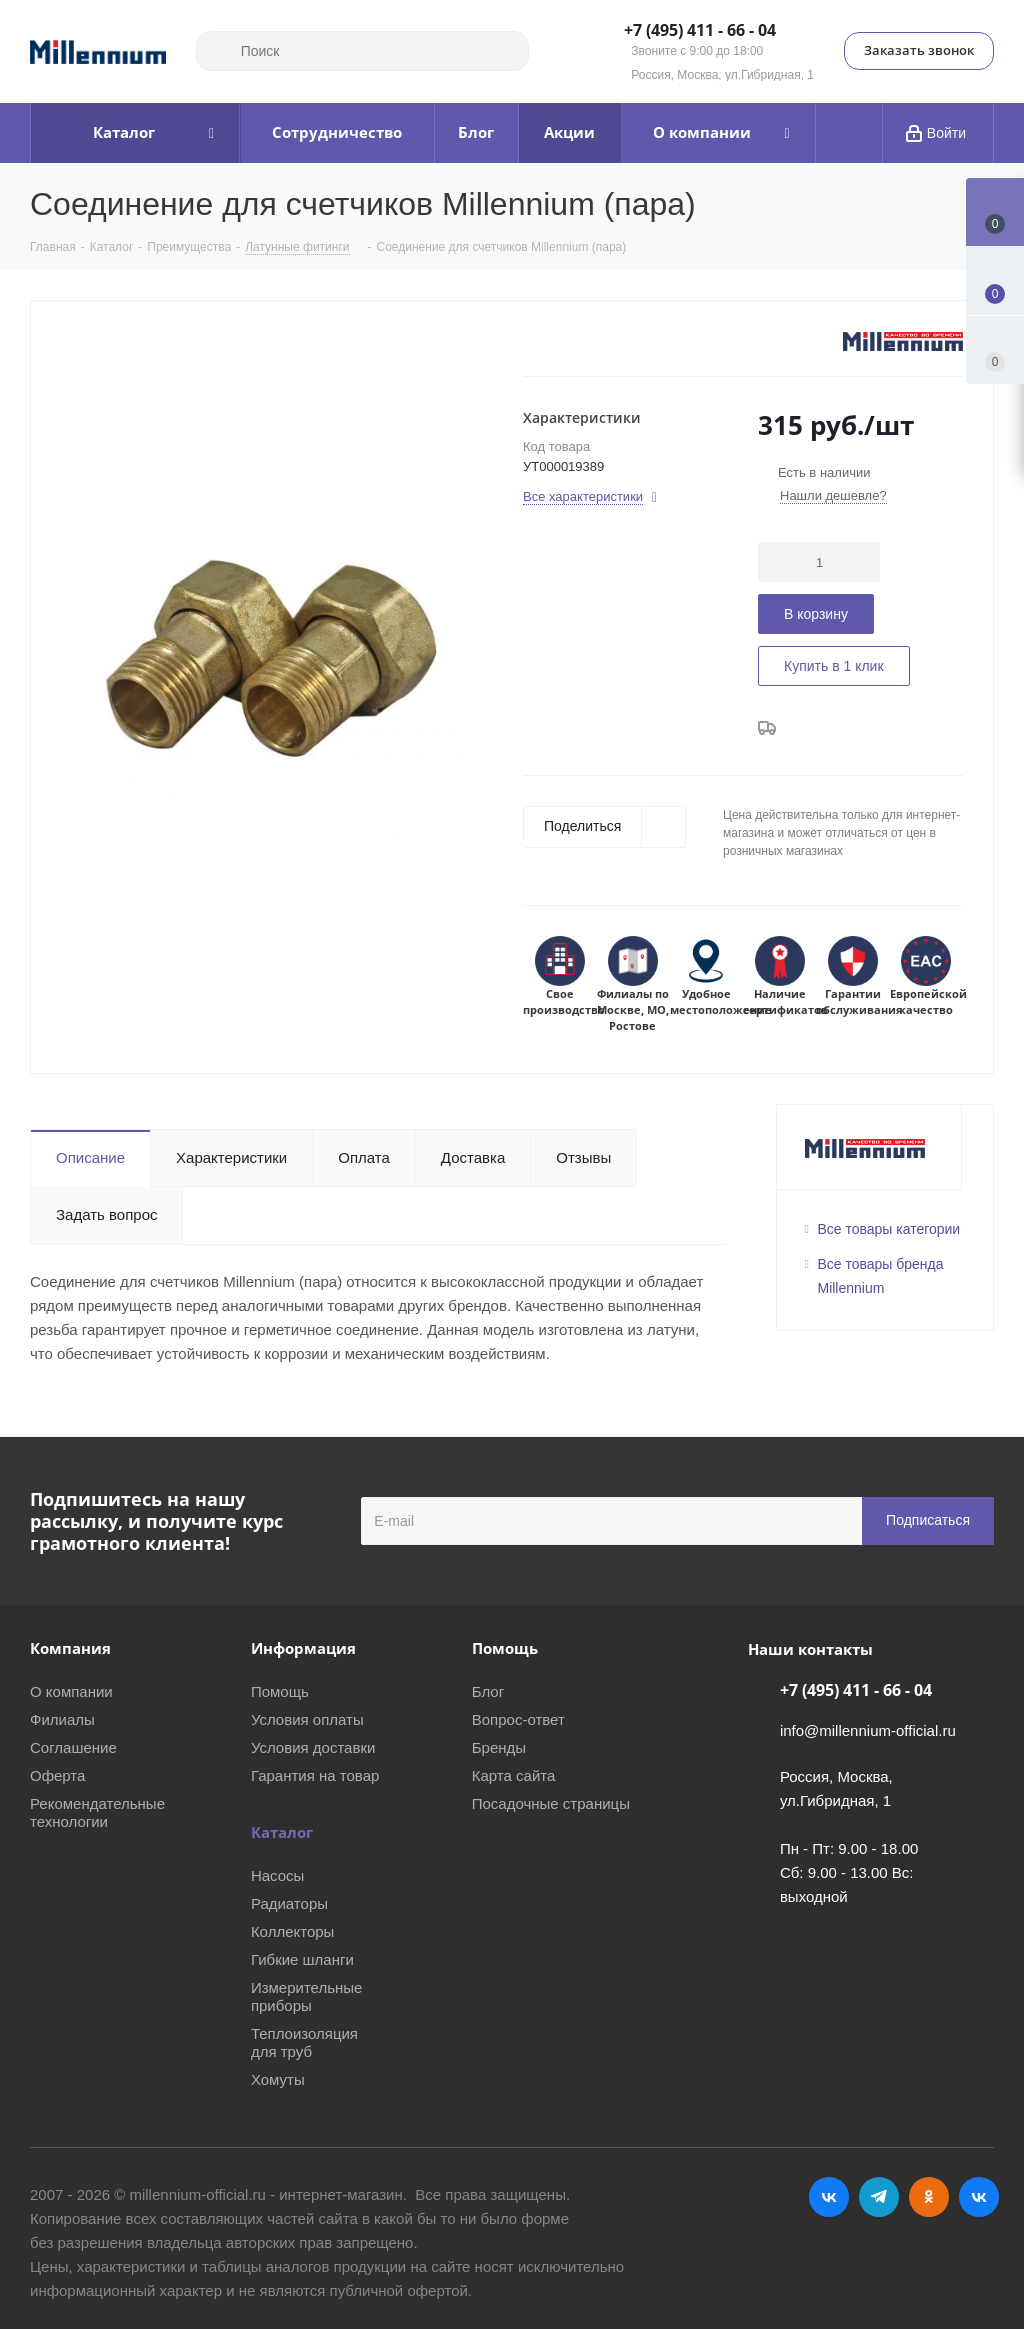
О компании (71, 1691)
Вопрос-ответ (518, 1719)
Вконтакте (829, 2197)
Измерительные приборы (307, 1996)
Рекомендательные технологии (97, 1812)
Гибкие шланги (302, 1959)
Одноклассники (929, 2197)
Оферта (57, 1775)
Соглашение (73, 1747)
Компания (70, 1648)
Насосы (277, 1875)
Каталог (282, 1832)
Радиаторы (289, 1903)
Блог (488, 1691)
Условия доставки (313, 1747)
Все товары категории (889, 1229)
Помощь (280, 1691)
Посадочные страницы (551, 1803)
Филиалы (62, 1719)
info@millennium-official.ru (868, 1730)
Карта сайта (514, 1775)
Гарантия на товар (315, 1775)
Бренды (499, 1747)
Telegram (879, 2197)
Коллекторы (293, 1931)
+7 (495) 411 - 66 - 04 (700, 31)
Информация (303, 1648)
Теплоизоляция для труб (304, 2042)
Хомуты (278, 2079)
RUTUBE (979, 2197)
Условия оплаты (307, 1719)
